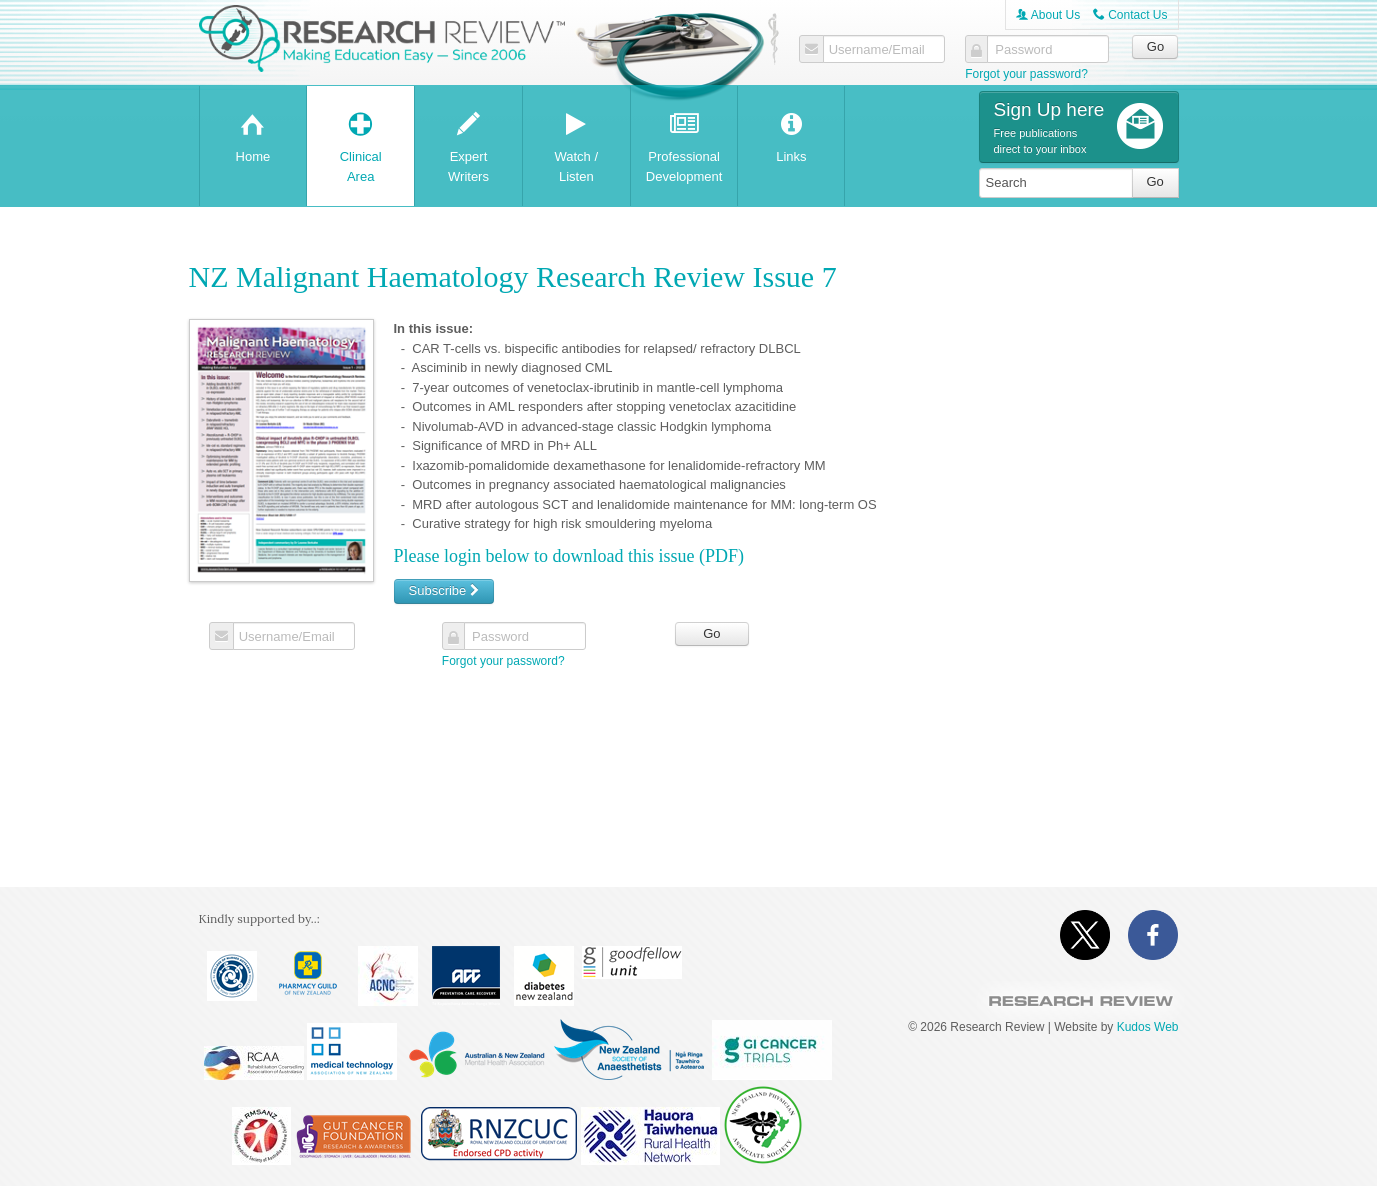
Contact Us (1130, 15)
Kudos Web (1148, 1027)
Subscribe (444, 590)
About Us (1048, 15)
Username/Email (876, 50)
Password (1022, 50)
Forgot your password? (1026, 74)
